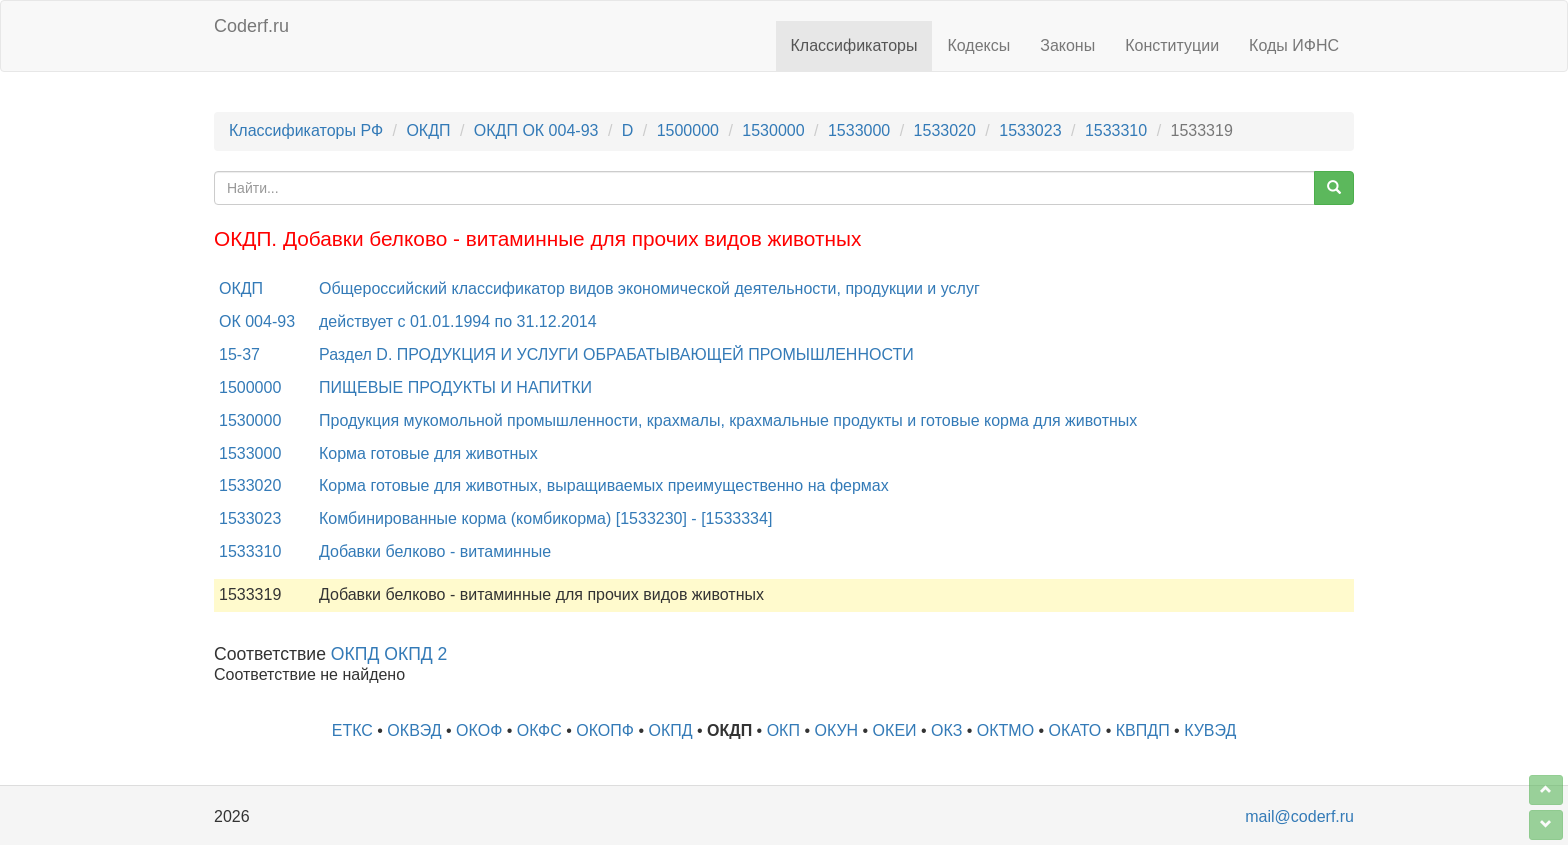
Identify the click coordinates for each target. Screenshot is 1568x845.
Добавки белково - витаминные (435, 551)
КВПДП (1143, 730)
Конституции (1172, 45)
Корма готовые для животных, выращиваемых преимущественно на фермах (604, 485)
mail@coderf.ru (1299, 816)
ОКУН (836, 730)
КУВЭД (1210, 730)
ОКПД (670, 730)
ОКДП (428, 130)
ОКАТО (1075, 730)
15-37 (239, 354)
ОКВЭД (414, 730)
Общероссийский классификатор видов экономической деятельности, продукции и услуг (649, 288)
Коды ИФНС (1294, 45)
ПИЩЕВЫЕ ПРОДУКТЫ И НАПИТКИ (455, 387)
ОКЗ (946, 730)
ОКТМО (1005, 730)
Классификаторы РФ (306, 130)
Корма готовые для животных (428, 453)
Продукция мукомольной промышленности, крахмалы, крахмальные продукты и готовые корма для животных (728, 420)
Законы (1067, 45)
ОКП (783, 730)
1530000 (773, 130)
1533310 (1116, 130)
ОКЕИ (895, 730)
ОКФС (539, 730)
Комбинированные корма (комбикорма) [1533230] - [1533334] (545, 518)
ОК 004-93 (257, 321)
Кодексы (978, 45)
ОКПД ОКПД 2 (389, 654)
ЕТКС (352, 730)
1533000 (859, 130)
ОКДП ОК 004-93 (536, 130)
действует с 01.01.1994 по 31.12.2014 (458, 321)
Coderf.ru (251, 26)
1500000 (688, 130)
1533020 (945, 130)
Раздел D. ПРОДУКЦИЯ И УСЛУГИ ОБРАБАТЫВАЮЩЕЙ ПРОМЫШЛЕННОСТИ (616, 354)
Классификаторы (854, 45)
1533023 (1030, 130)
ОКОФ (479, 730)
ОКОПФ (605, 730)
